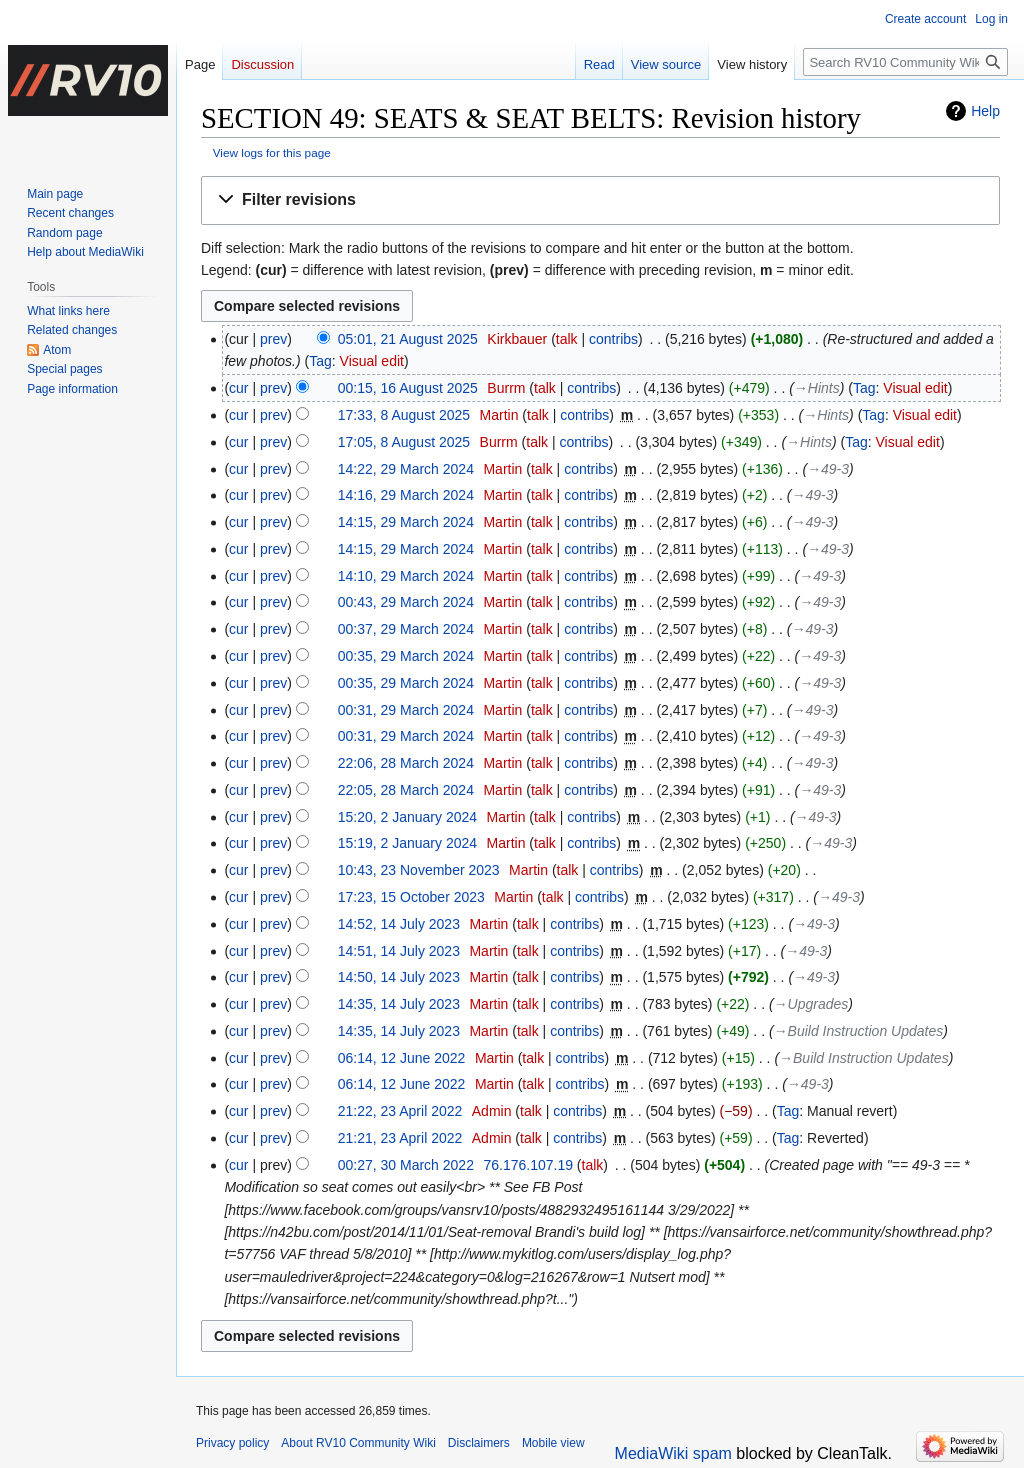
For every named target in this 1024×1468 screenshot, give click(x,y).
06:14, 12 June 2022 (402, 1058)
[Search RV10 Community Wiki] (905, 62)
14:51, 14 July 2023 (399, 951)
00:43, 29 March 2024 (406, 602)
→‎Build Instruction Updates (859, 1031)
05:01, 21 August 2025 (408, 339)
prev (273, 339)
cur (238, 388)
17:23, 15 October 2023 (411, 897)
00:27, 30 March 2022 (406, 1165)
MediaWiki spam (673, 1453)
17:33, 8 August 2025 (404, 415)
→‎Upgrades (811, 1004)
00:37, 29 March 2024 (406, 629)
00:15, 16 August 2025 (408, 388)
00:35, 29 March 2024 (406, 656)
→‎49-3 (828, 469)
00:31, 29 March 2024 (406, 710)
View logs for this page (272, 152)
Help (985, 111)
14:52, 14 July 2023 (399, 924)
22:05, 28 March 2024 (406, 790)
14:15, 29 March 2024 (406, 522)
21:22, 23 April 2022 (400, 1111)
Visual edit (372, 361)
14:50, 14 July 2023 (399, 977)
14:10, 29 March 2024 (406, 576)
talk (567, 339)
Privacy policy (232, 1443)
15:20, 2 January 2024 (407, 817)
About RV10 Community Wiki (358, 1443)
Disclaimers (479, 1443)
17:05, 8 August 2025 (404, 442)
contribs (613, 339)
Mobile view (553, 1443)
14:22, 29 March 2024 (406, 469)
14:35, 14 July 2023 (399, 1004)
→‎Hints (817, 388)
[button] (600, 200)
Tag (320, 361)
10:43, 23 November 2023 (419, 870)
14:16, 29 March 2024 (406, 495)
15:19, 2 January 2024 (407, 843)
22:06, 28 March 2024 (406, 763)
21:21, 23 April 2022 (400, 1138)
